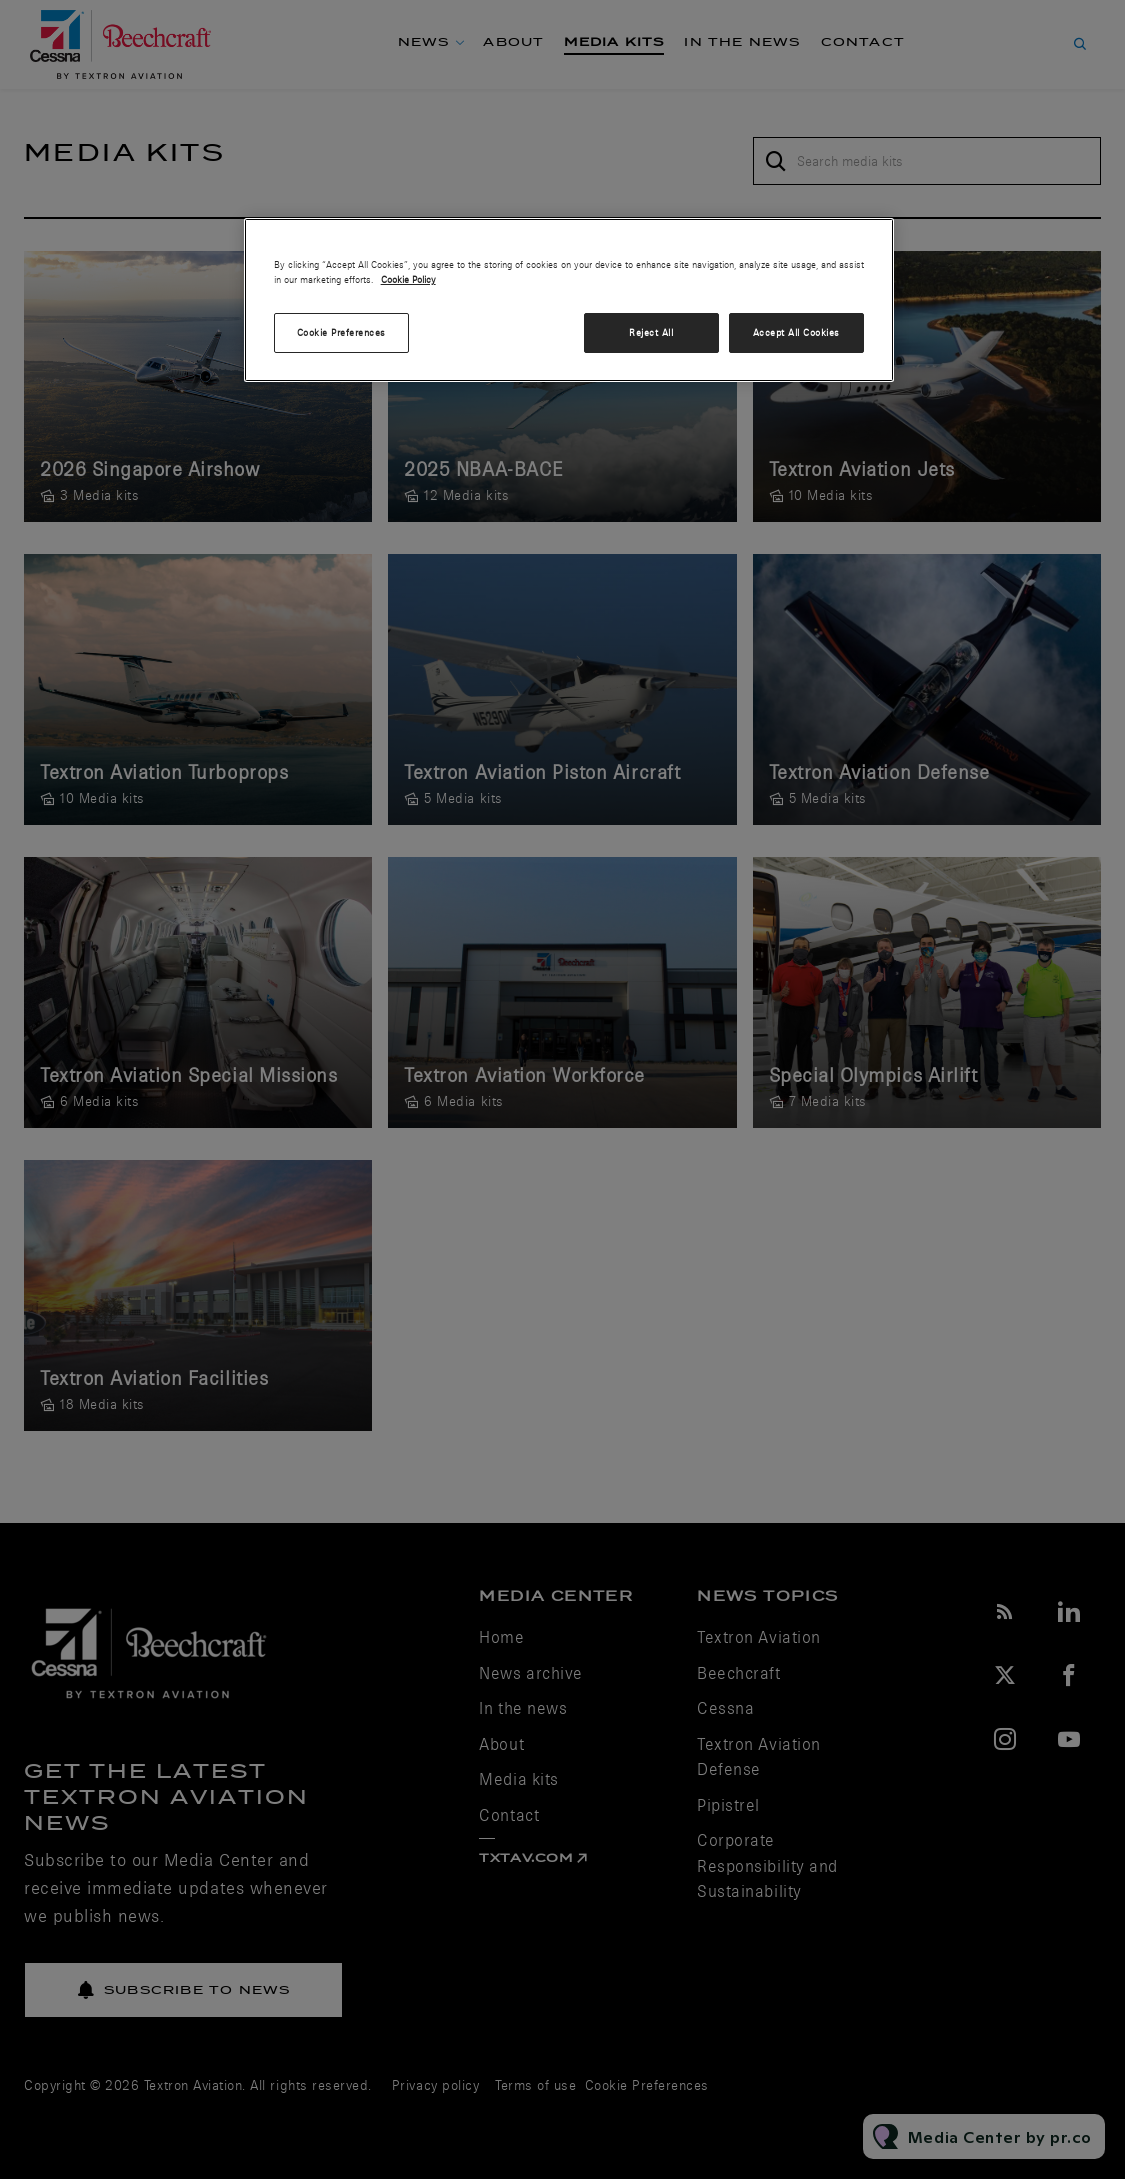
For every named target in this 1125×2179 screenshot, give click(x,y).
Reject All (651, 332)
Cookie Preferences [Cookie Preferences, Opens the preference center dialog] (341, 332)
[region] (569, 300)
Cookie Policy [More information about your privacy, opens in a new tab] (408, 279)
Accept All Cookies (796, 332)
